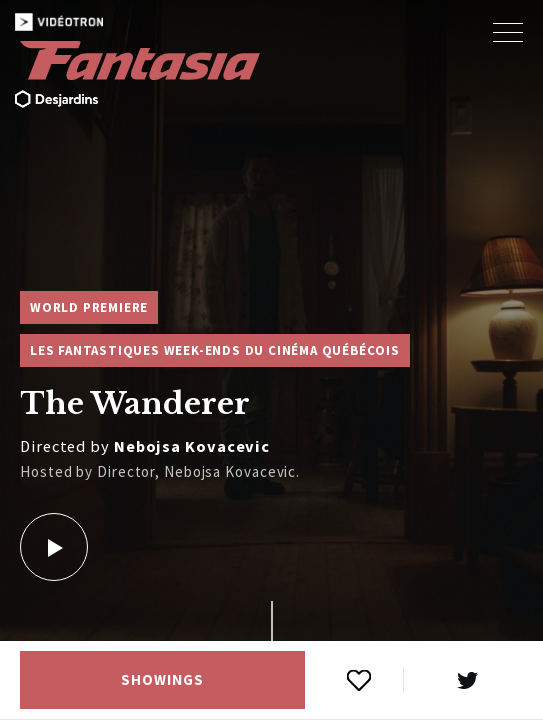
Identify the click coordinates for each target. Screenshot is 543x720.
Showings (162, 680)
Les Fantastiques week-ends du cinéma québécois (215, 350)
